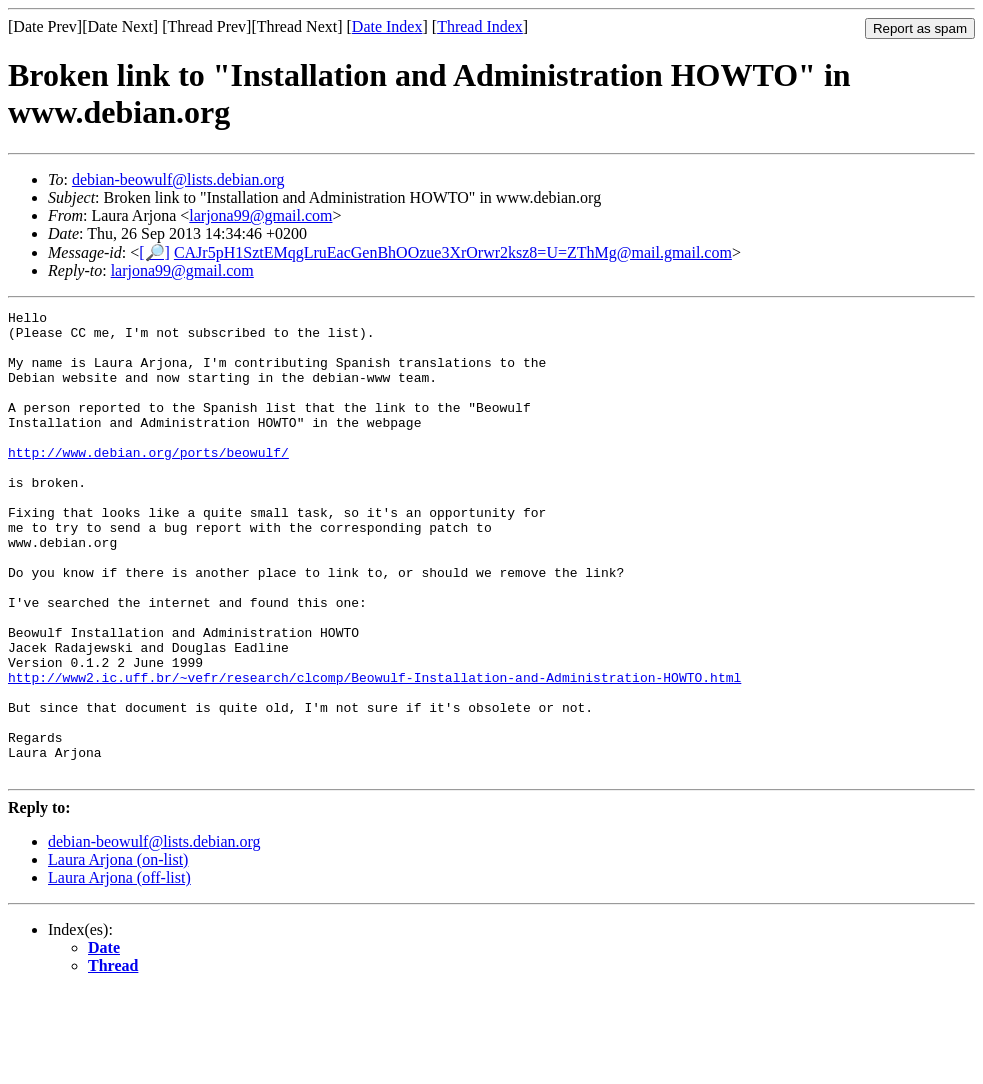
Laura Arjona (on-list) (118, 952)
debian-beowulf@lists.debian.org (178, 179)
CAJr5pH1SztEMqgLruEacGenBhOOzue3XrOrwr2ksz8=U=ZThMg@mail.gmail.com (453, 252)
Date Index (387, 26)
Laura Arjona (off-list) (119, 970)
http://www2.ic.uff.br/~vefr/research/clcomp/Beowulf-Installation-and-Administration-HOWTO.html (374, 752)
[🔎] (154, 252)
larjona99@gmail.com (260, 215)
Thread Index (480, 26)
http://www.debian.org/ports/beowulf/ (148, 482)
